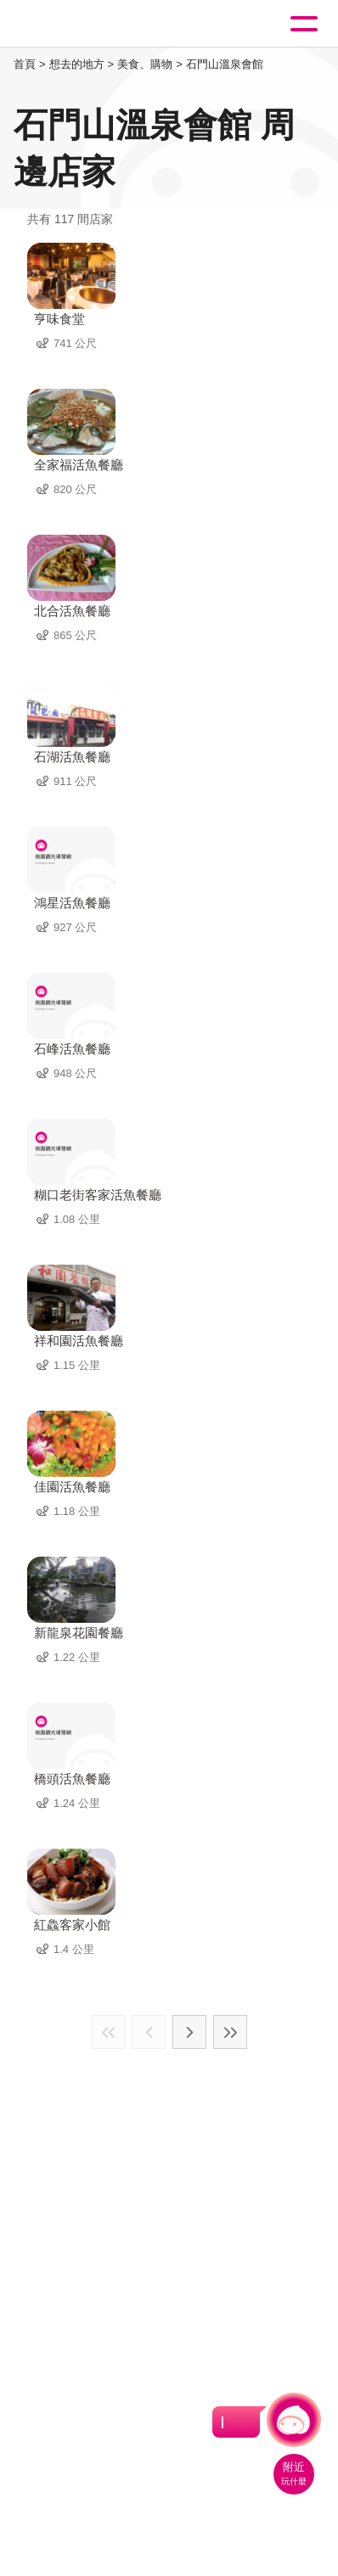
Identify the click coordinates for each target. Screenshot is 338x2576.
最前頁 (108, 2032)
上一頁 (149, 2032)
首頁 (25, 64)
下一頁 (189, 2032)
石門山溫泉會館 (224, 64)
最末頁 (230, 2032)
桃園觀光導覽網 (83, 24)
